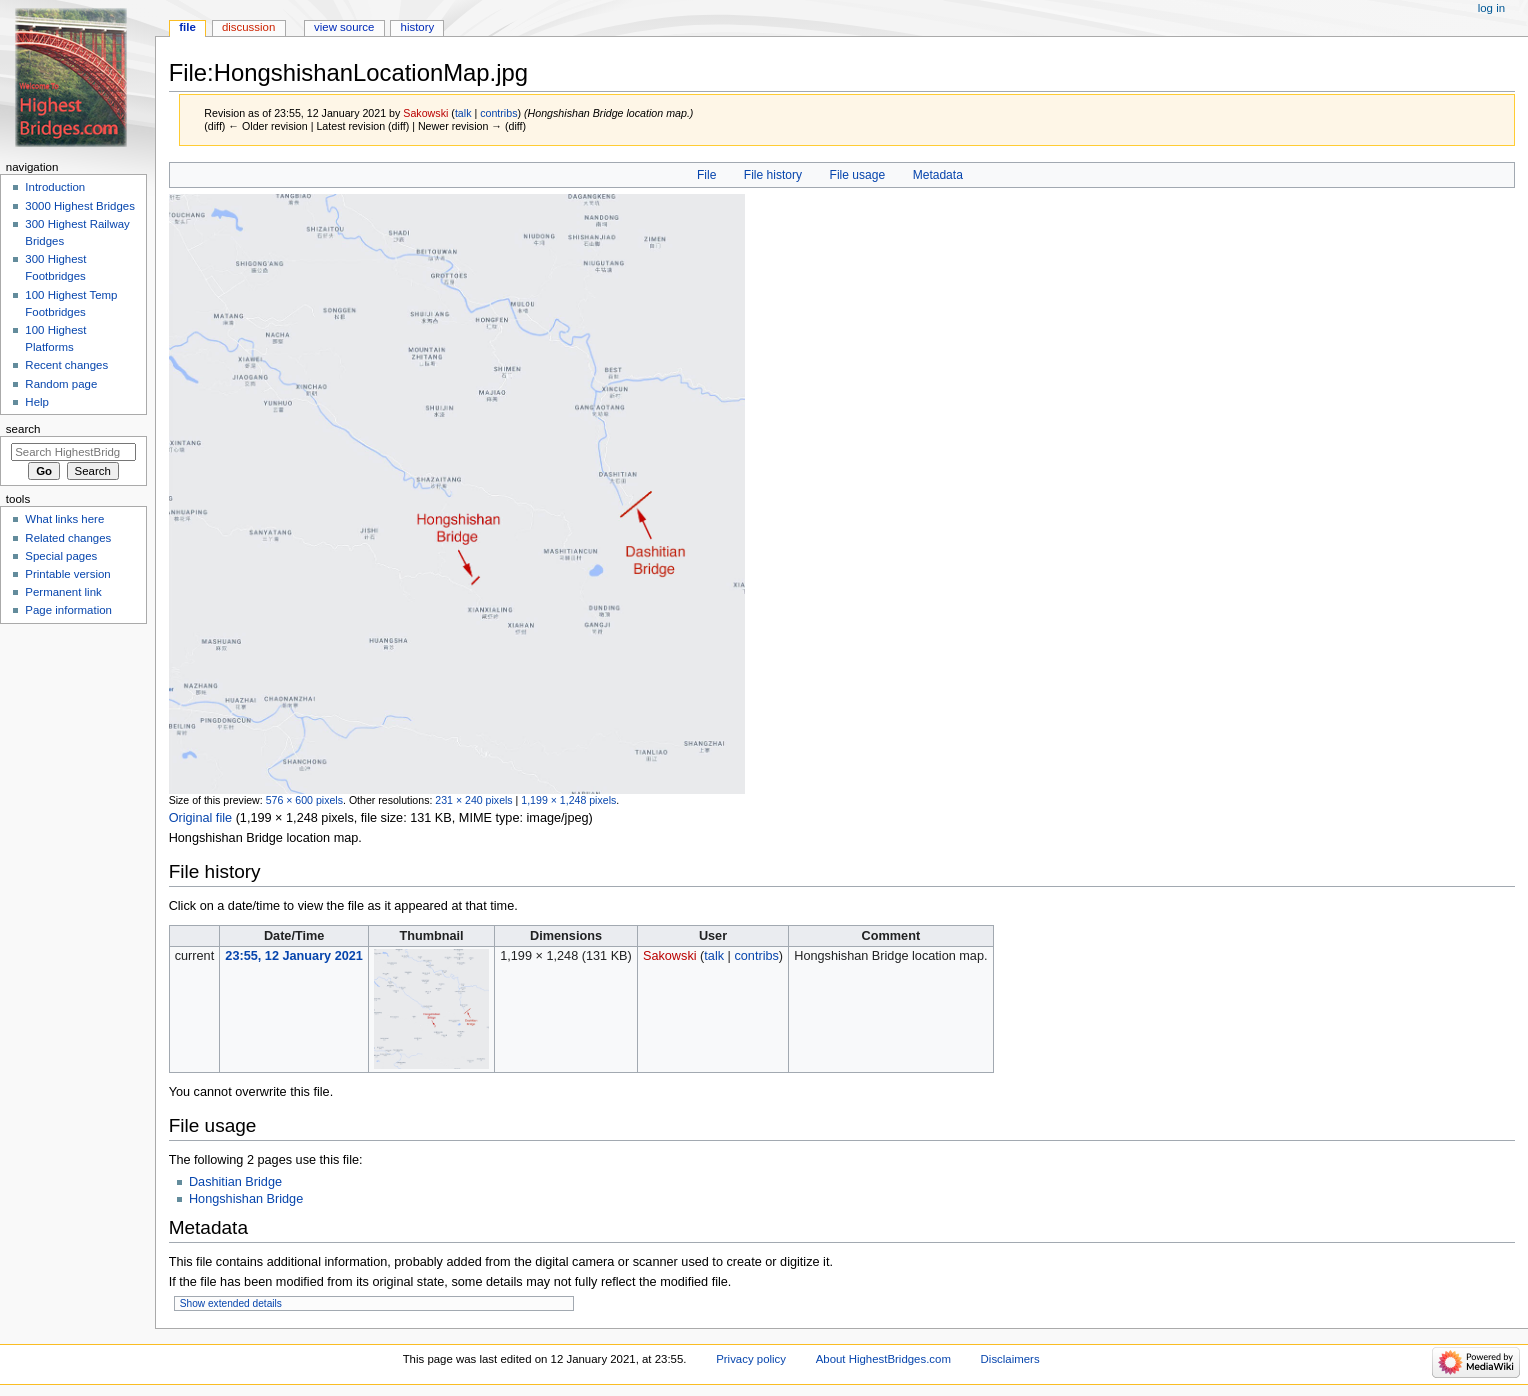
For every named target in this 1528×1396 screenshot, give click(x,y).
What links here (64, 519)
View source (344, 27)
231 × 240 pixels (473, 800)
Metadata (938, 175)
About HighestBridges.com (883, 1359)
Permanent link (63, 592)
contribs (498, 113)
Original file (200, 818)
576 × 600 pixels (304, 800)
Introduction (55, 187)
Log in (1491, 8)
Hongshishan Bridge (246, 1199)
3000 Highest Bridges (80, 206)
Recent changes (66, 365)
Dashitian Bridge (235, 1182)
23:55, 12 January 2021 (294, 956)
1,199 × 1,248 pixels (568, 800)
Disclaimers (1010, 1359)
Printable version (67, 574)
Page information (68, 610)
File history (773, 175)
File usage (858, 175)
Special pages (61, 556)
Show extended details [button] (231, 1303)
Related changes (68, 538)
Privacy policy (751, 1359)
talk (463, 113)
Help (37, 402)
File (706, 175)
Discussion (248, 27)
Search (23, 429)
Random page (61, 384)
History (418, 27)
